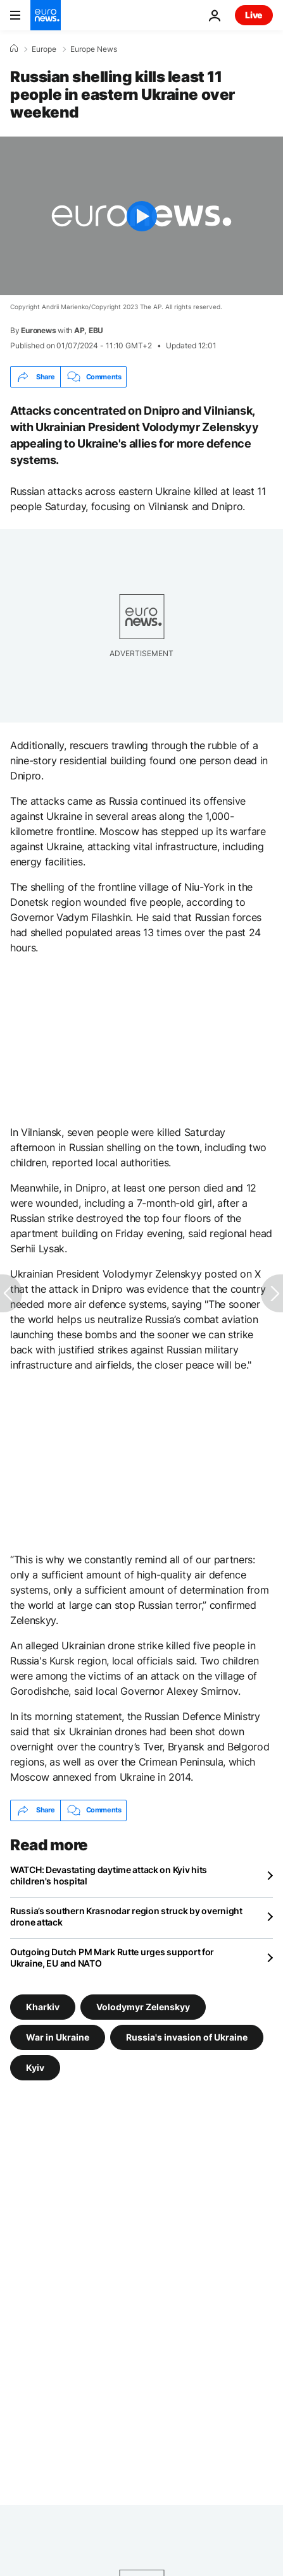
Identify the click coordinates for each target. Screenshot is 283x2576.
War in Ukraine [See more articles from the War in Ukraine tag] (57, 2036)
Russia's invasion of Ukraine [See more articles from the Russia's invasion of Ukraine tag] (187, 2036)
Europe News (93, 49)
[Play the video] (141, 216)
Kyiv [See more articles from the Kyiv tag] (35, 2066)
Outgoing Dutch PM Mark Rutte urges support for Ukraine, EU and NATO (112, 1957)
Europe (44, 49)
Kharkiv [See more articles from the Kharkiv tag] (43, 2006)
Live (254, 14)
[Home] (14, 48)
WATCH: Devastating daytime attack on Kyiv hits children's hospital (108, 1875)
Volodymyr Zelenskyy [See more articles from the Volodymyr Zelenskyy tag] (143, 2006)
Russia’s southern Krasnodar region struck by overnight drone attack (126, 1916)
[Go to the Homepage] (45, 15)
